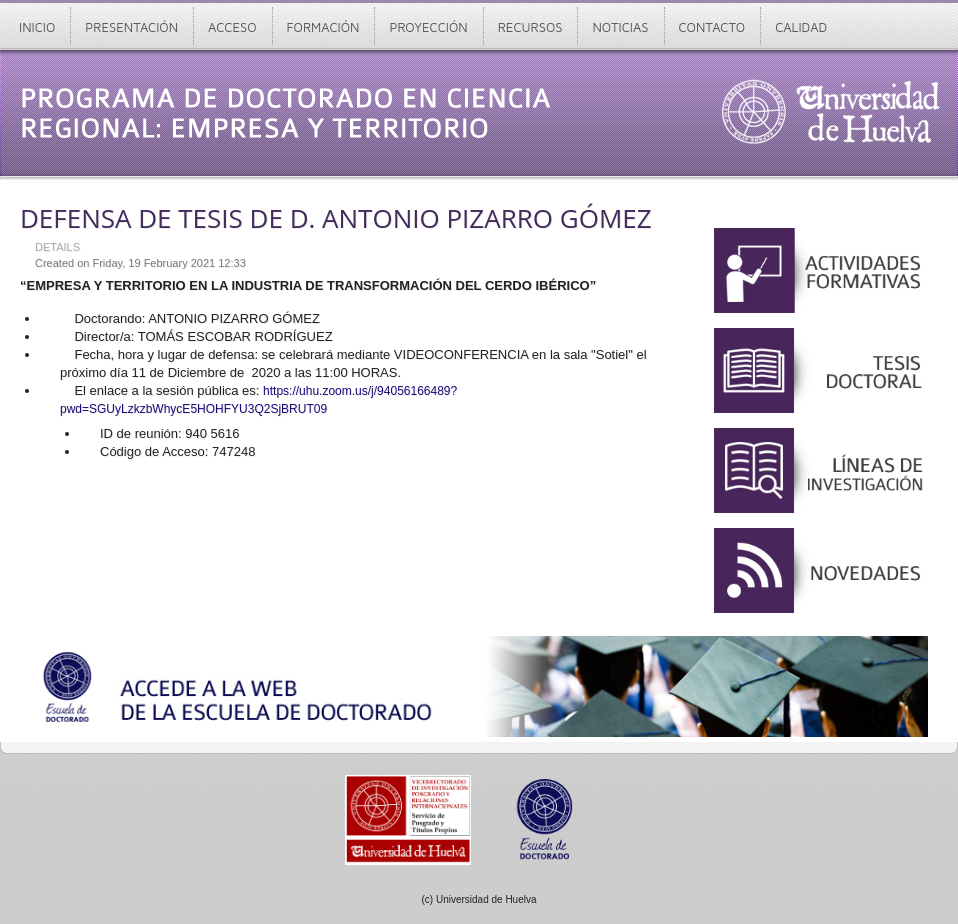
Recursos (530, 27)
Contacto (712, 27)
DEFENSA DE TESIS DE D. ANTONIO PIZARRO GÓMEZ (336, 218)
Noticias (620, 27)
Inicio (37, 27)
